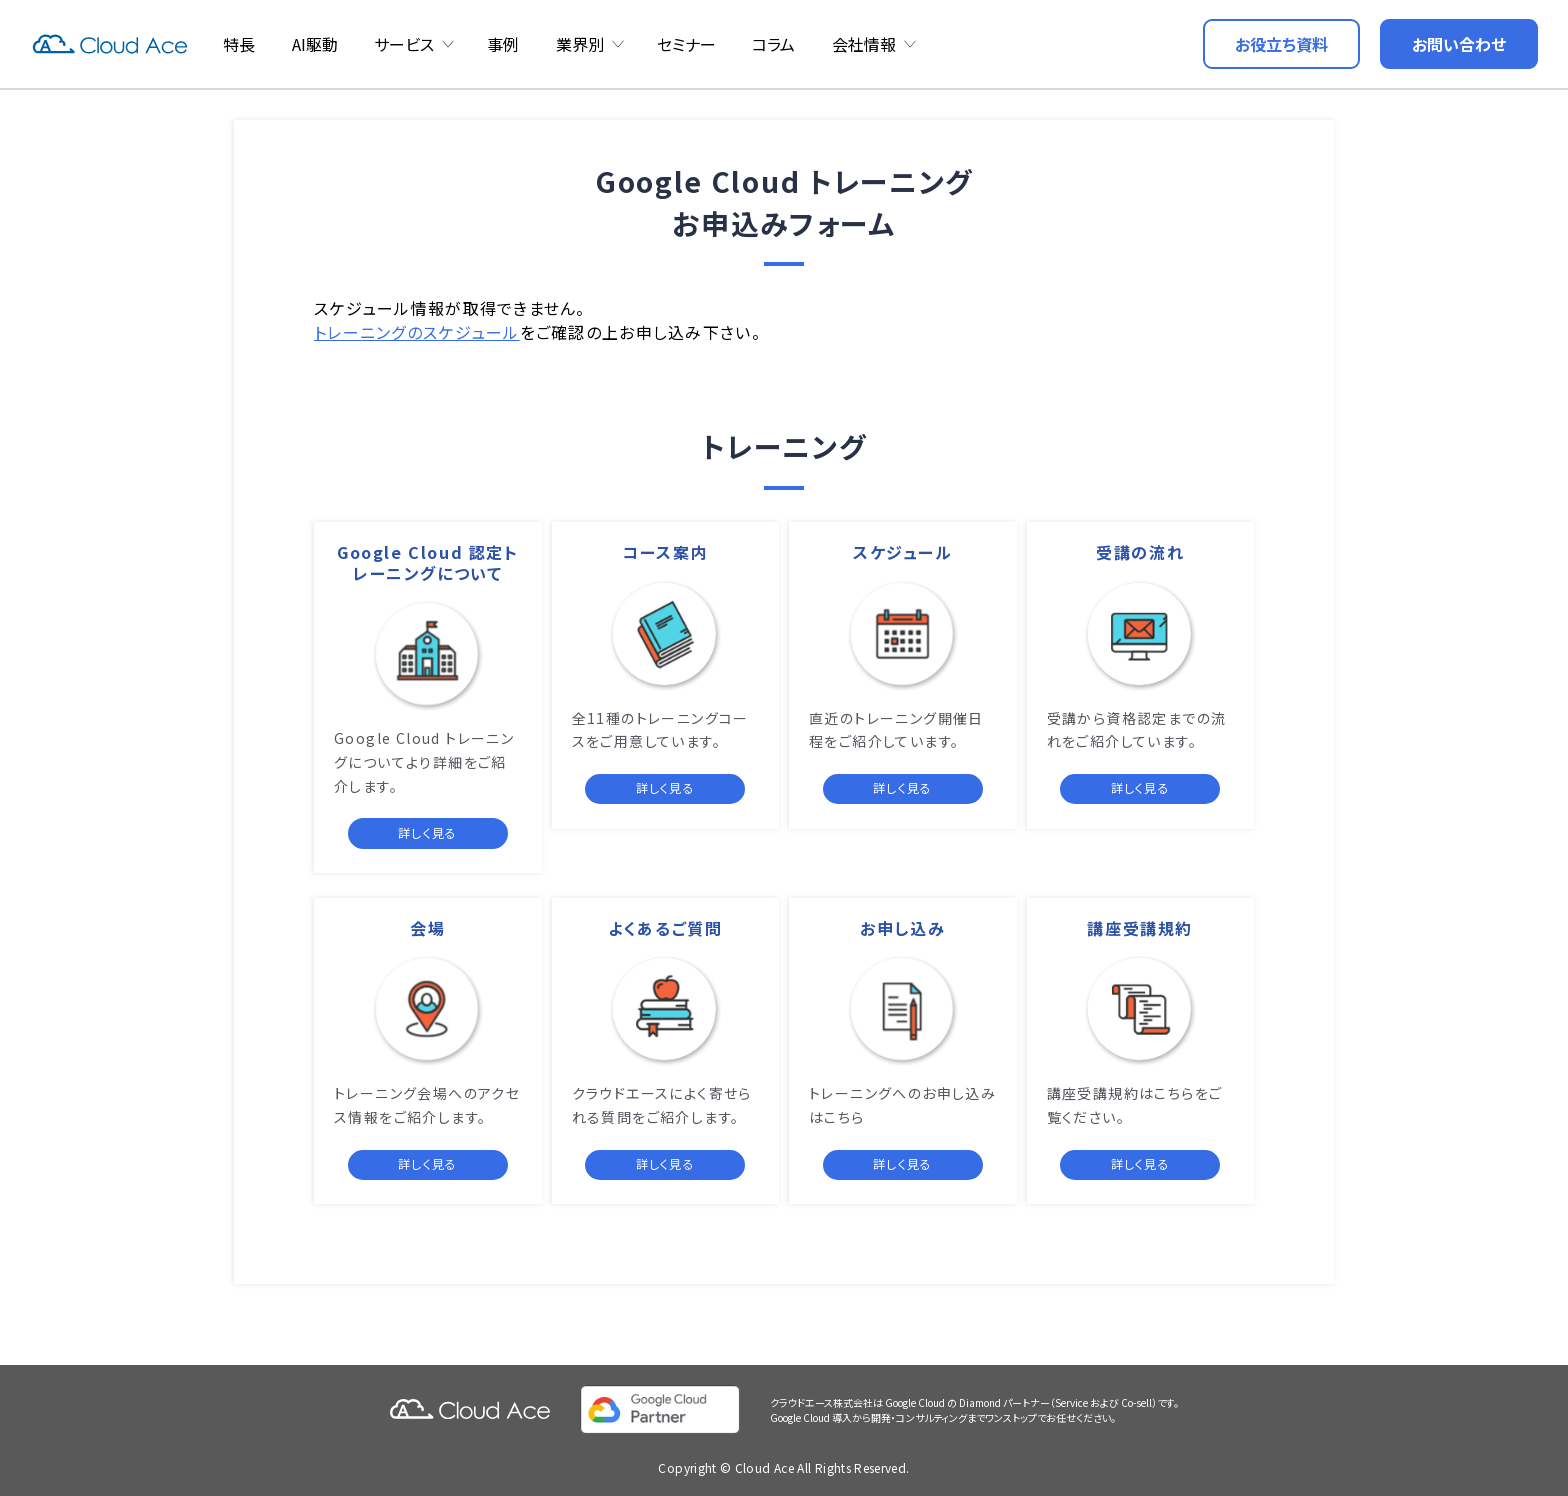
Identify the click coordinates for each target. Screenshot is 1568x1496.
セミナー (686, 44)
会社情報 (864, 44)
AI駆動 (315, 44)
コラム (773, 44)
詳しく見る (427, 832)
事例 (503, 44)
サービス (404, 44)
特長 (239, 44)
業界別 (580, 44)
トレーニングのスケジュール (417, 332)
